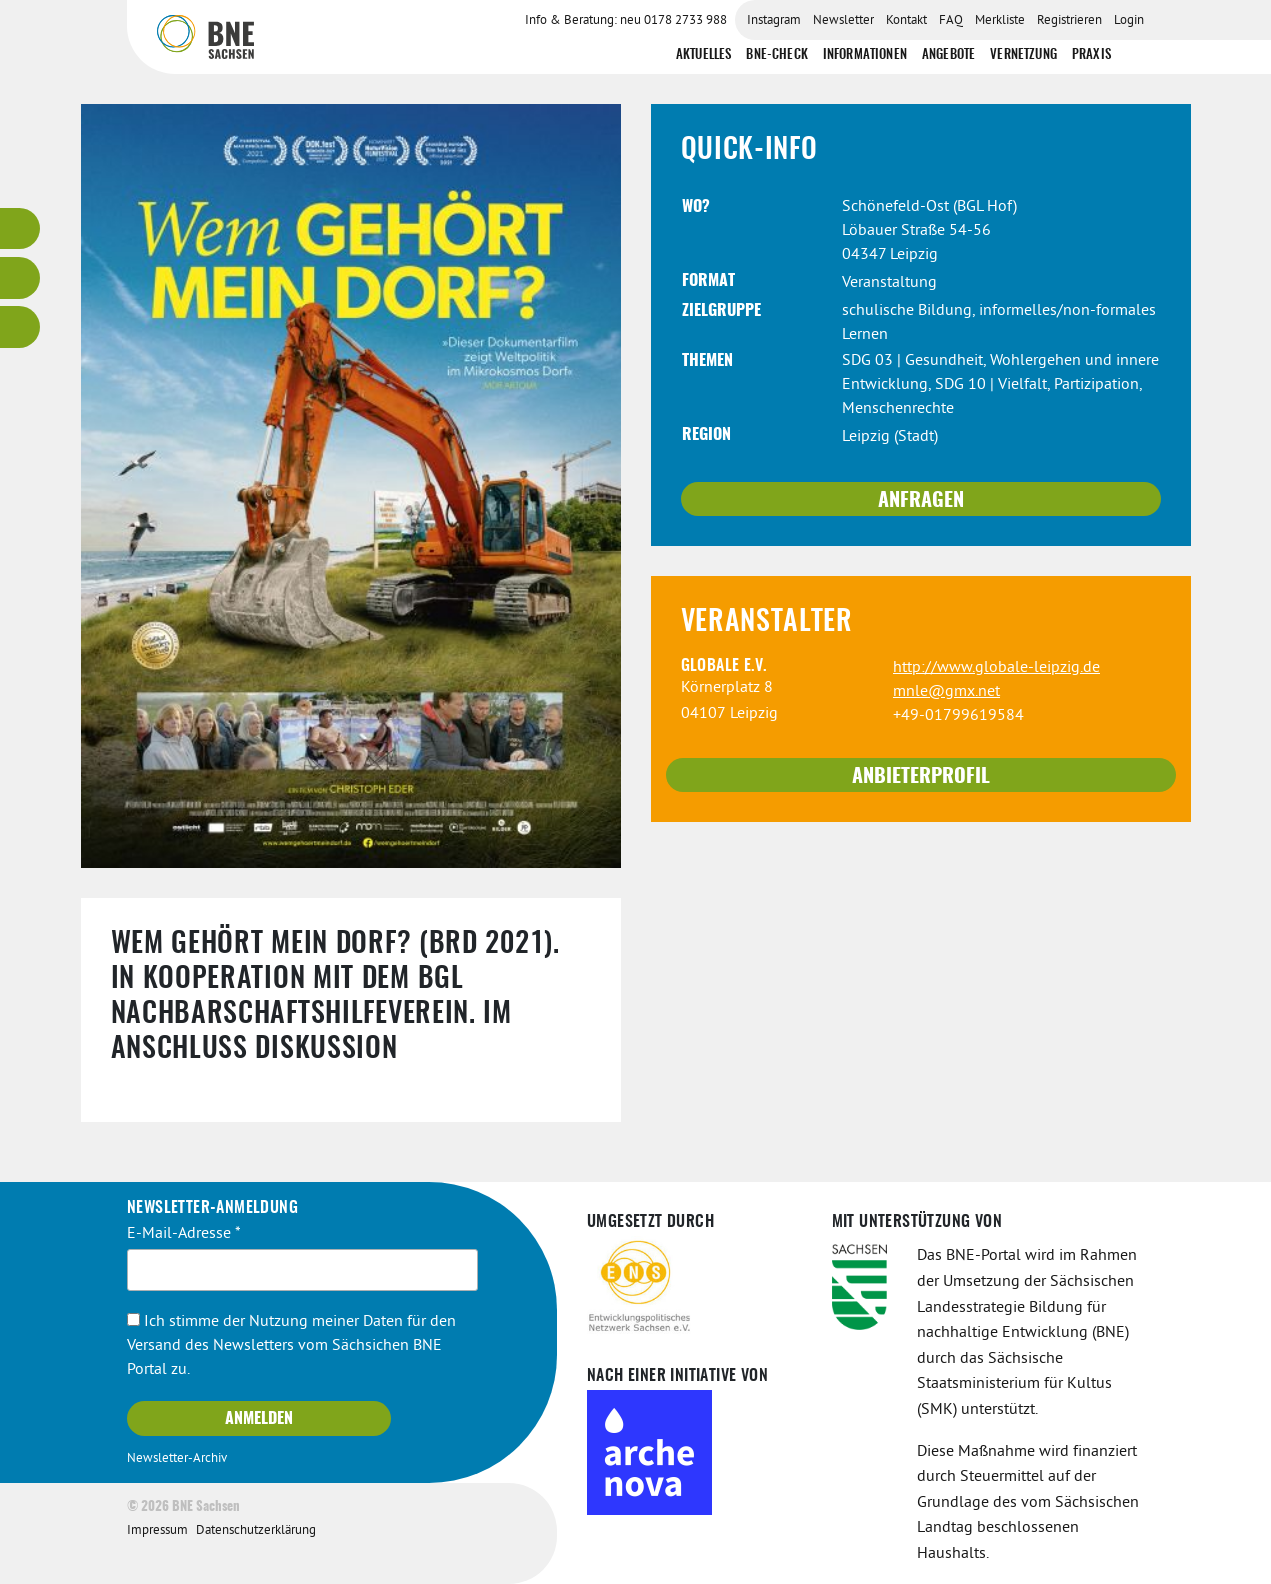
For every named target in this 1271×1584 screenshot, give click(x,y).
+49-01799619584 (958, 716)
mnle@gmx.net (946, 692)
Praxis (1091, 55)
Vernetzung (1023, 55)
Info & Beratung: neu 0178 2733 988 (626, 21)
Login (1129, 21)
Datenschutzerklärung (256, 1531)
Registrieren (1069, 21)
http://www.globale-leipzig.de (996, 668)
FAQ (951, 21)
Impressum (157, 1531)
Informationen (865, 55)
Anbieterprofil (921, 777)
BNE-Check (776, 55)
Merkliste (1000, 21)
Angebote (948, 55)
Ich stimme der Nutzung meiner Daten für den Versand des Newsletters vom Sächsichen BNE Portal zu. (291, 1346)
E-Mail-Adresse (184, 1234)
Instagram (774, 21)
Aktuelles (703, 55)
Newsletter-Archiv (177, 1459)
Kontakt (906, 21)
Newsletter (843, 21)
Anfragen (921, 501)
